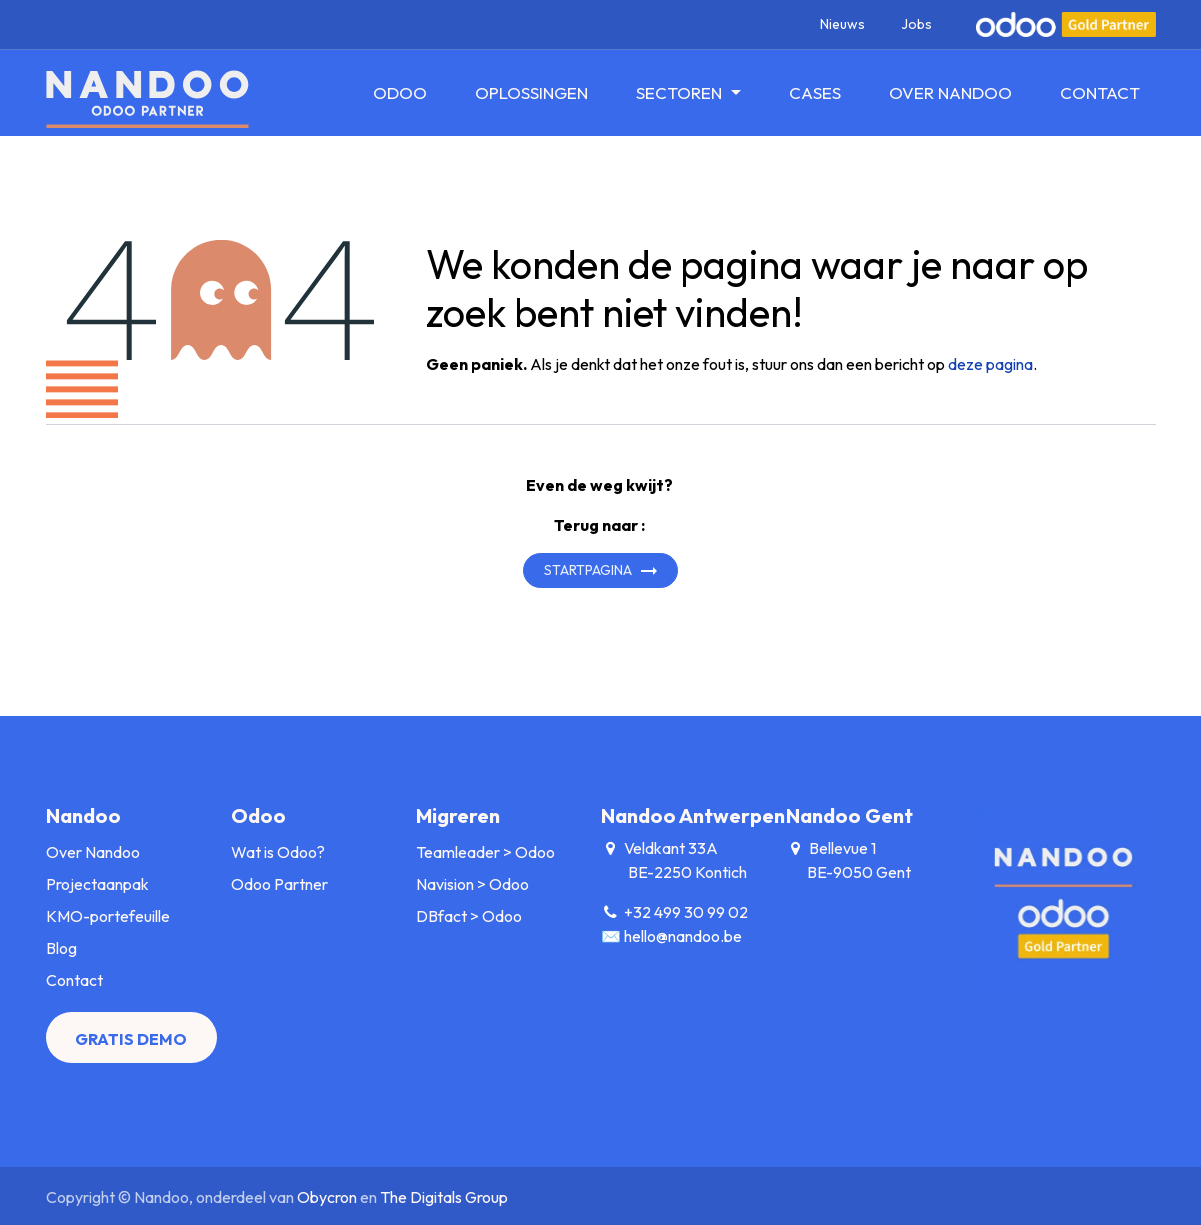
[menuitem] (400, 93)
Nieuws (842, 24)
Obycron (327, 1197)
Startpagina (588, 570)
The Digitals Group (444, 1197)
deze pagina (990, 364)
